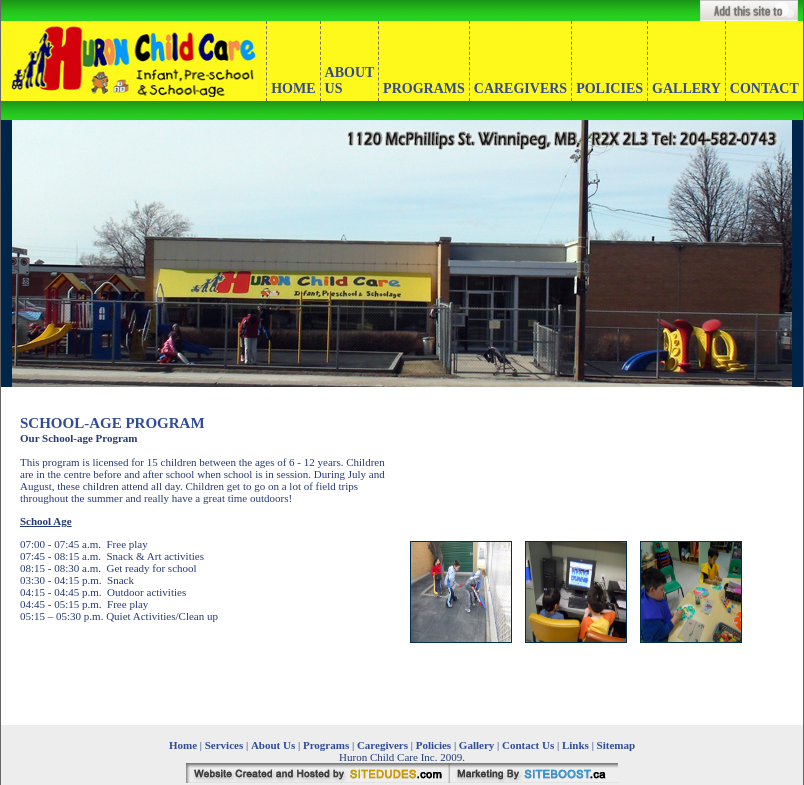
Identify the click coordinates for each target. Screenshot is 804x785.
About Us (274, 745)
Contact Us (528, 745)
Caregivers (382, 745)
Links (575, 745)
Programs (326, 745)
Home (183, 745)
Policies (433, 745)
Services (224, 745)
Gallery (476, 745)
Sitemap (616, 745)
